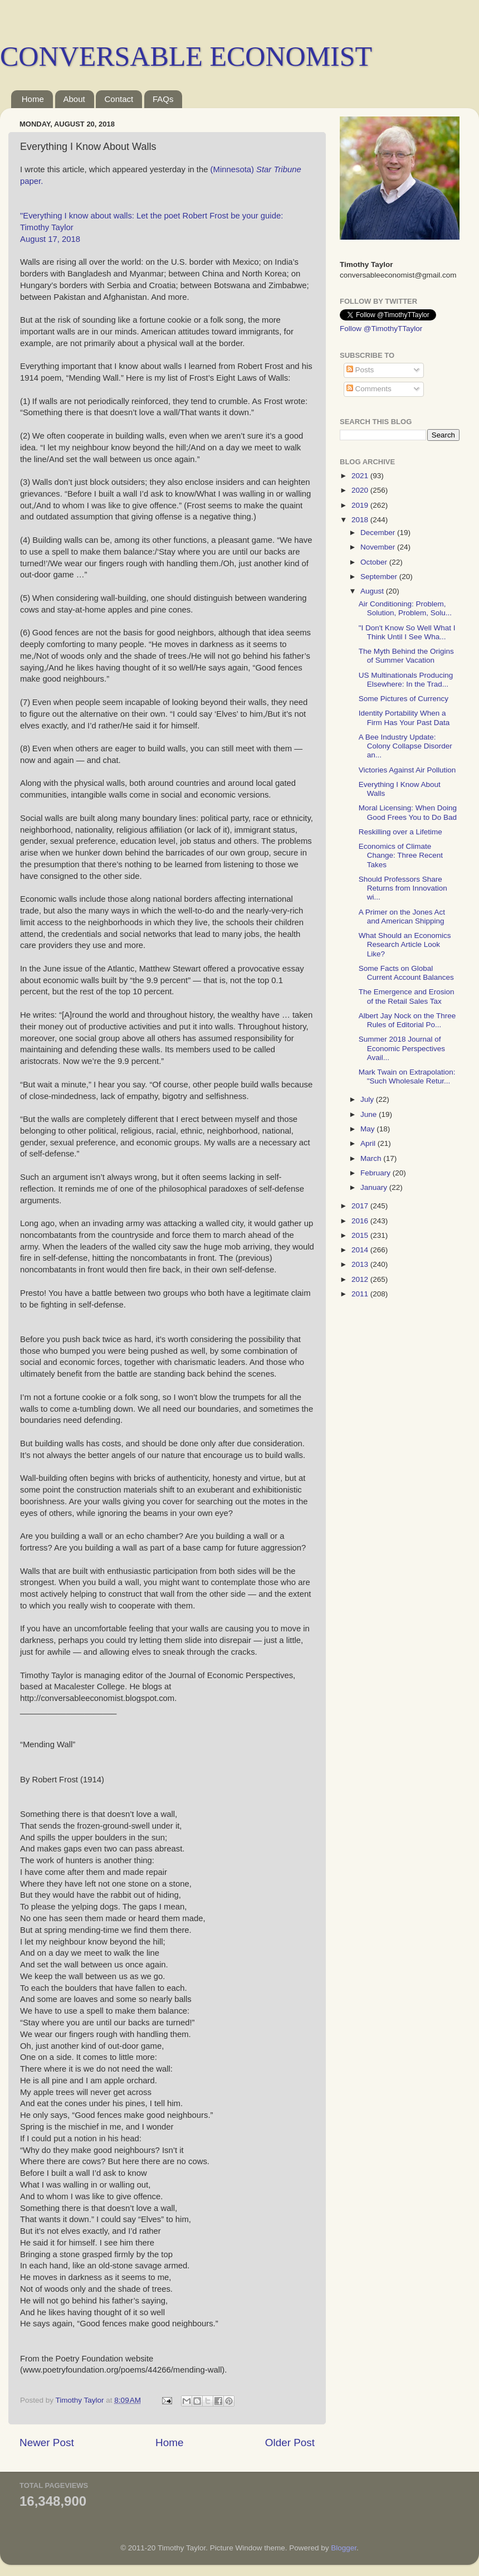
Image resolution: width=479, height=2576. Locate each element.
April (369, 1143)
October (374, 562)
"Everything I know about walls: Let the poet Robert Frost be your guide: (151, 215)
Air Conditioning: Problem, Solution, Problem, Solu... (405, 608)
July (368, 1099)
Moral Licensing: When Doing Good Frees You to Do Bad (408, 812)
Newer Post (46, 2442)
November (378, 547)
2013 (360, 1264)
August (373, 591)
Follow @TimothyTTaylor (381, 328)
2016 (360, 1221)
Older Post (290, 2442)
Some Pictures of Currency (403, 698)
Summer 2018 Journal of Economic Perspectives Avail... (402, 1048)
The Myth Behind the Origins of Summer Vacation (406, 655)
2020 (360, 490)
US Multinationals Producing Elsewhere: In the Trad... (406, 679)
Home (33, 99)
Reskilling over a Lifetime (400, 832)
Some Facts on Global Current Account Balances (406, 972)
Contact (118, 99)
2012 (360, 1279)
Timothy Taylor (47, 227)
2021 (360, 476)
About (74, 99)
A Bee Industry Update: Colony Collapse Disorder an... (405, 746)
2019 (360, 505)
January (374, 1187)
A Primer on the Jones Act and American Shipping (402, 916)
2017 (360, 1206)
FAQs (163, 99)
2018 (360, 520)
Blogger (343, 2548)
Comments (369, 389)
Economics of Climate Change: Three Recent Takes (401, 855)
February (376, 1173)
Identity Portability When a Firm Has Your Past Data (404, 717)
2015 (360, 1235)
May (368, 1129)
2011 (360, 1294)
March (371, 1158)
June (369, 1114)
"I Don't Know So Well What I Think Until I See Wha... (407, 632)
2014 (360, 1250)
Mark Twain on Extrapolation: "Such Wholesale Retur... (407, 1076)
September (379, 576)
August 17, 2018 (50, 239)
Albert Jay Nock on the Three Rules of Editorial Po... (407, 1020)
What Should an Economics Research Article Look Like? (405, 944)
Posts (360, 370)
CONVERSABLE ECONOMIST (186, 56)
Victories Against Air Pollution (407, 770)
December (378, 532)
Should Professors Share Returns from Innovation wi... (403, 888)
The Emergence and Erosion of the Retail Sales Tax (406, 996)
